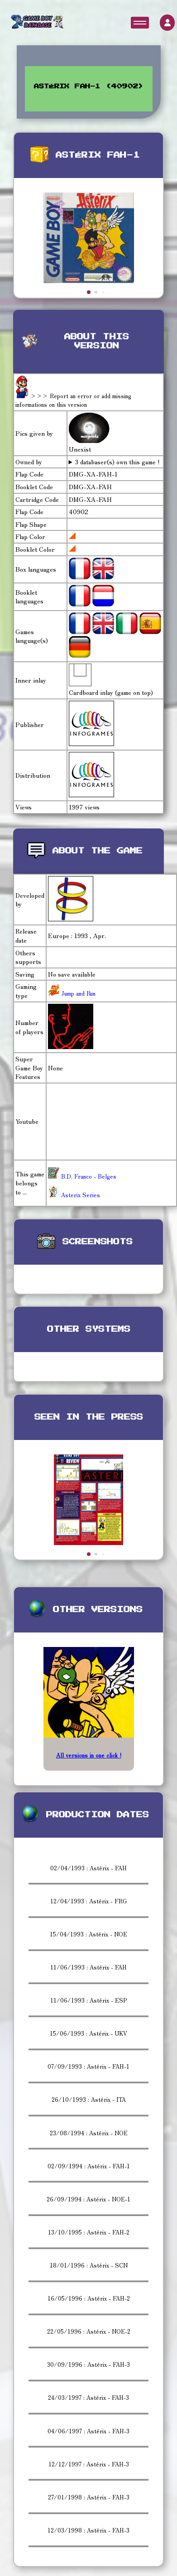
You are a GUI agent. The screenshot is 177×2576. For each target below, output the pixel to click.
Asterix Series (74, 1194)
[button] (89, 292)
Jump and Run (77, 993)
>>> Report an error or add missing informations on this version (73, 400)
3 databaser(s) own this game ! (117, 461)
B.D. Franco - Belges (82, 1176)
